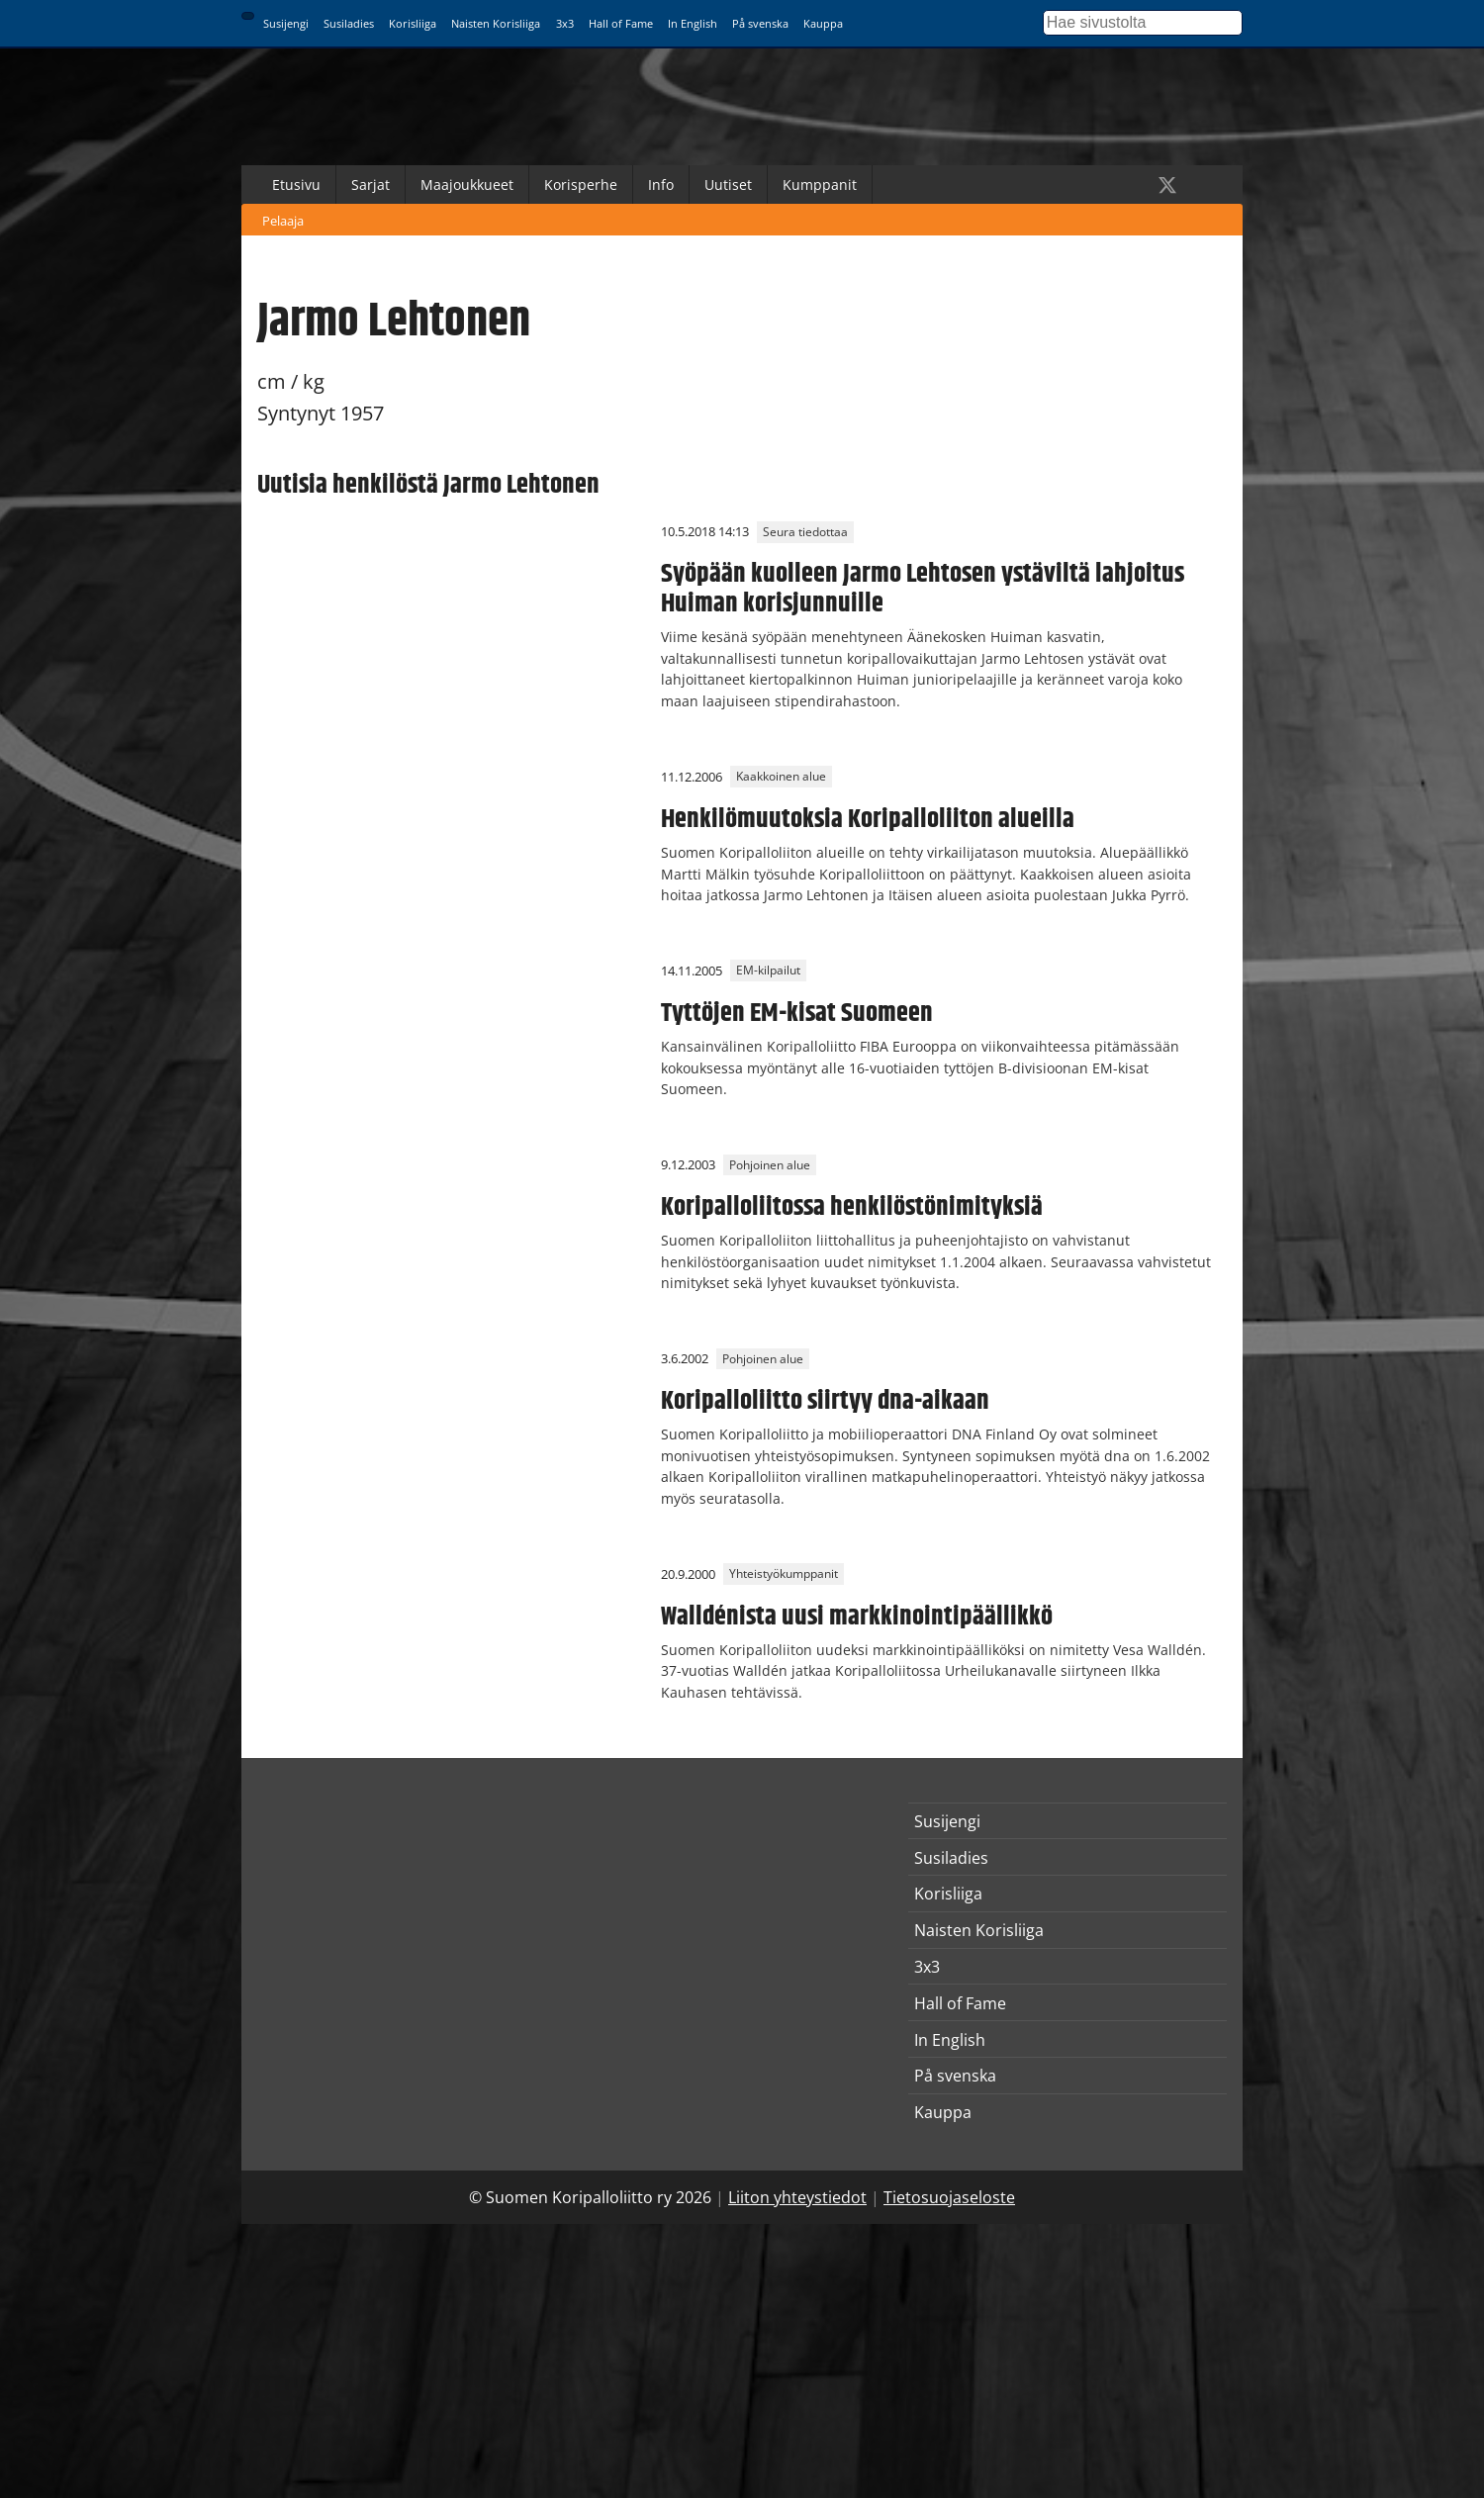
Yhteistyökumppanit (783, 1574)
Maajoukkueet (466, 184)
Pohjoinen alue (769, 1164)
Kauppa (823, 23)
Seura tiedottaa (805, 531)
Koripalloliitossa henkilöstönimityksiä (852, 1207)
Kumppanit (820, 184)
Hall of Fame (621, 23)
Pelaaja (283, 221)
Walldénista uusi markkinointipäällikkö (857, 1616)
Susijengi (286, 23)
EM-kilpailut (768, 971)
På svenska (760, 23)
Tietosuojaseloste (949, 2197)
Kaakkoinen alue (781, 777)
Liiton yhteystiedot (797, 2197)
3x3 (565, 23)
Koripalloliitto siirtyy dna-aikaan (825, 1401)
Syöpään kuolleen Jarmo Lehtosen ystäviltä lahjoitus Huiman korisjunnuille (922, 588)
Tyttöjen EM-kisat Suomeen (797, 1013)
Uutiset (728, 184)
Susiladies (349, 23)
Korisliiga (412, 23)
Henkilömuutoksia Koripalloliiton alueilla (867, 819)
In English (692, 23)
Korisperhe (580, 184)
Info (661, 184)
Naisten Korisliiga (495, 23)
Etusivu (296, 184)
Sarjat (370, 184)
